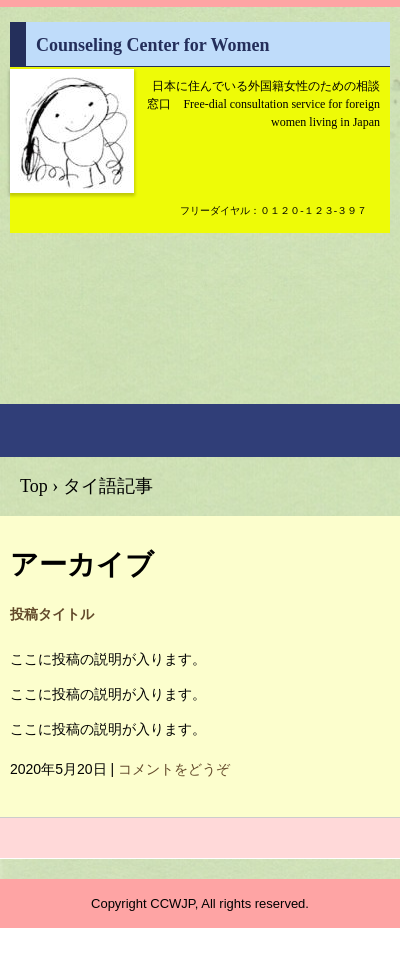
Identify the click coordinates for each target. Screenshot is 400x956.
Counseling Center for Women (72, 142)
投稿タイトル (52, 614)
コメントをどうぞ (174, 769)
